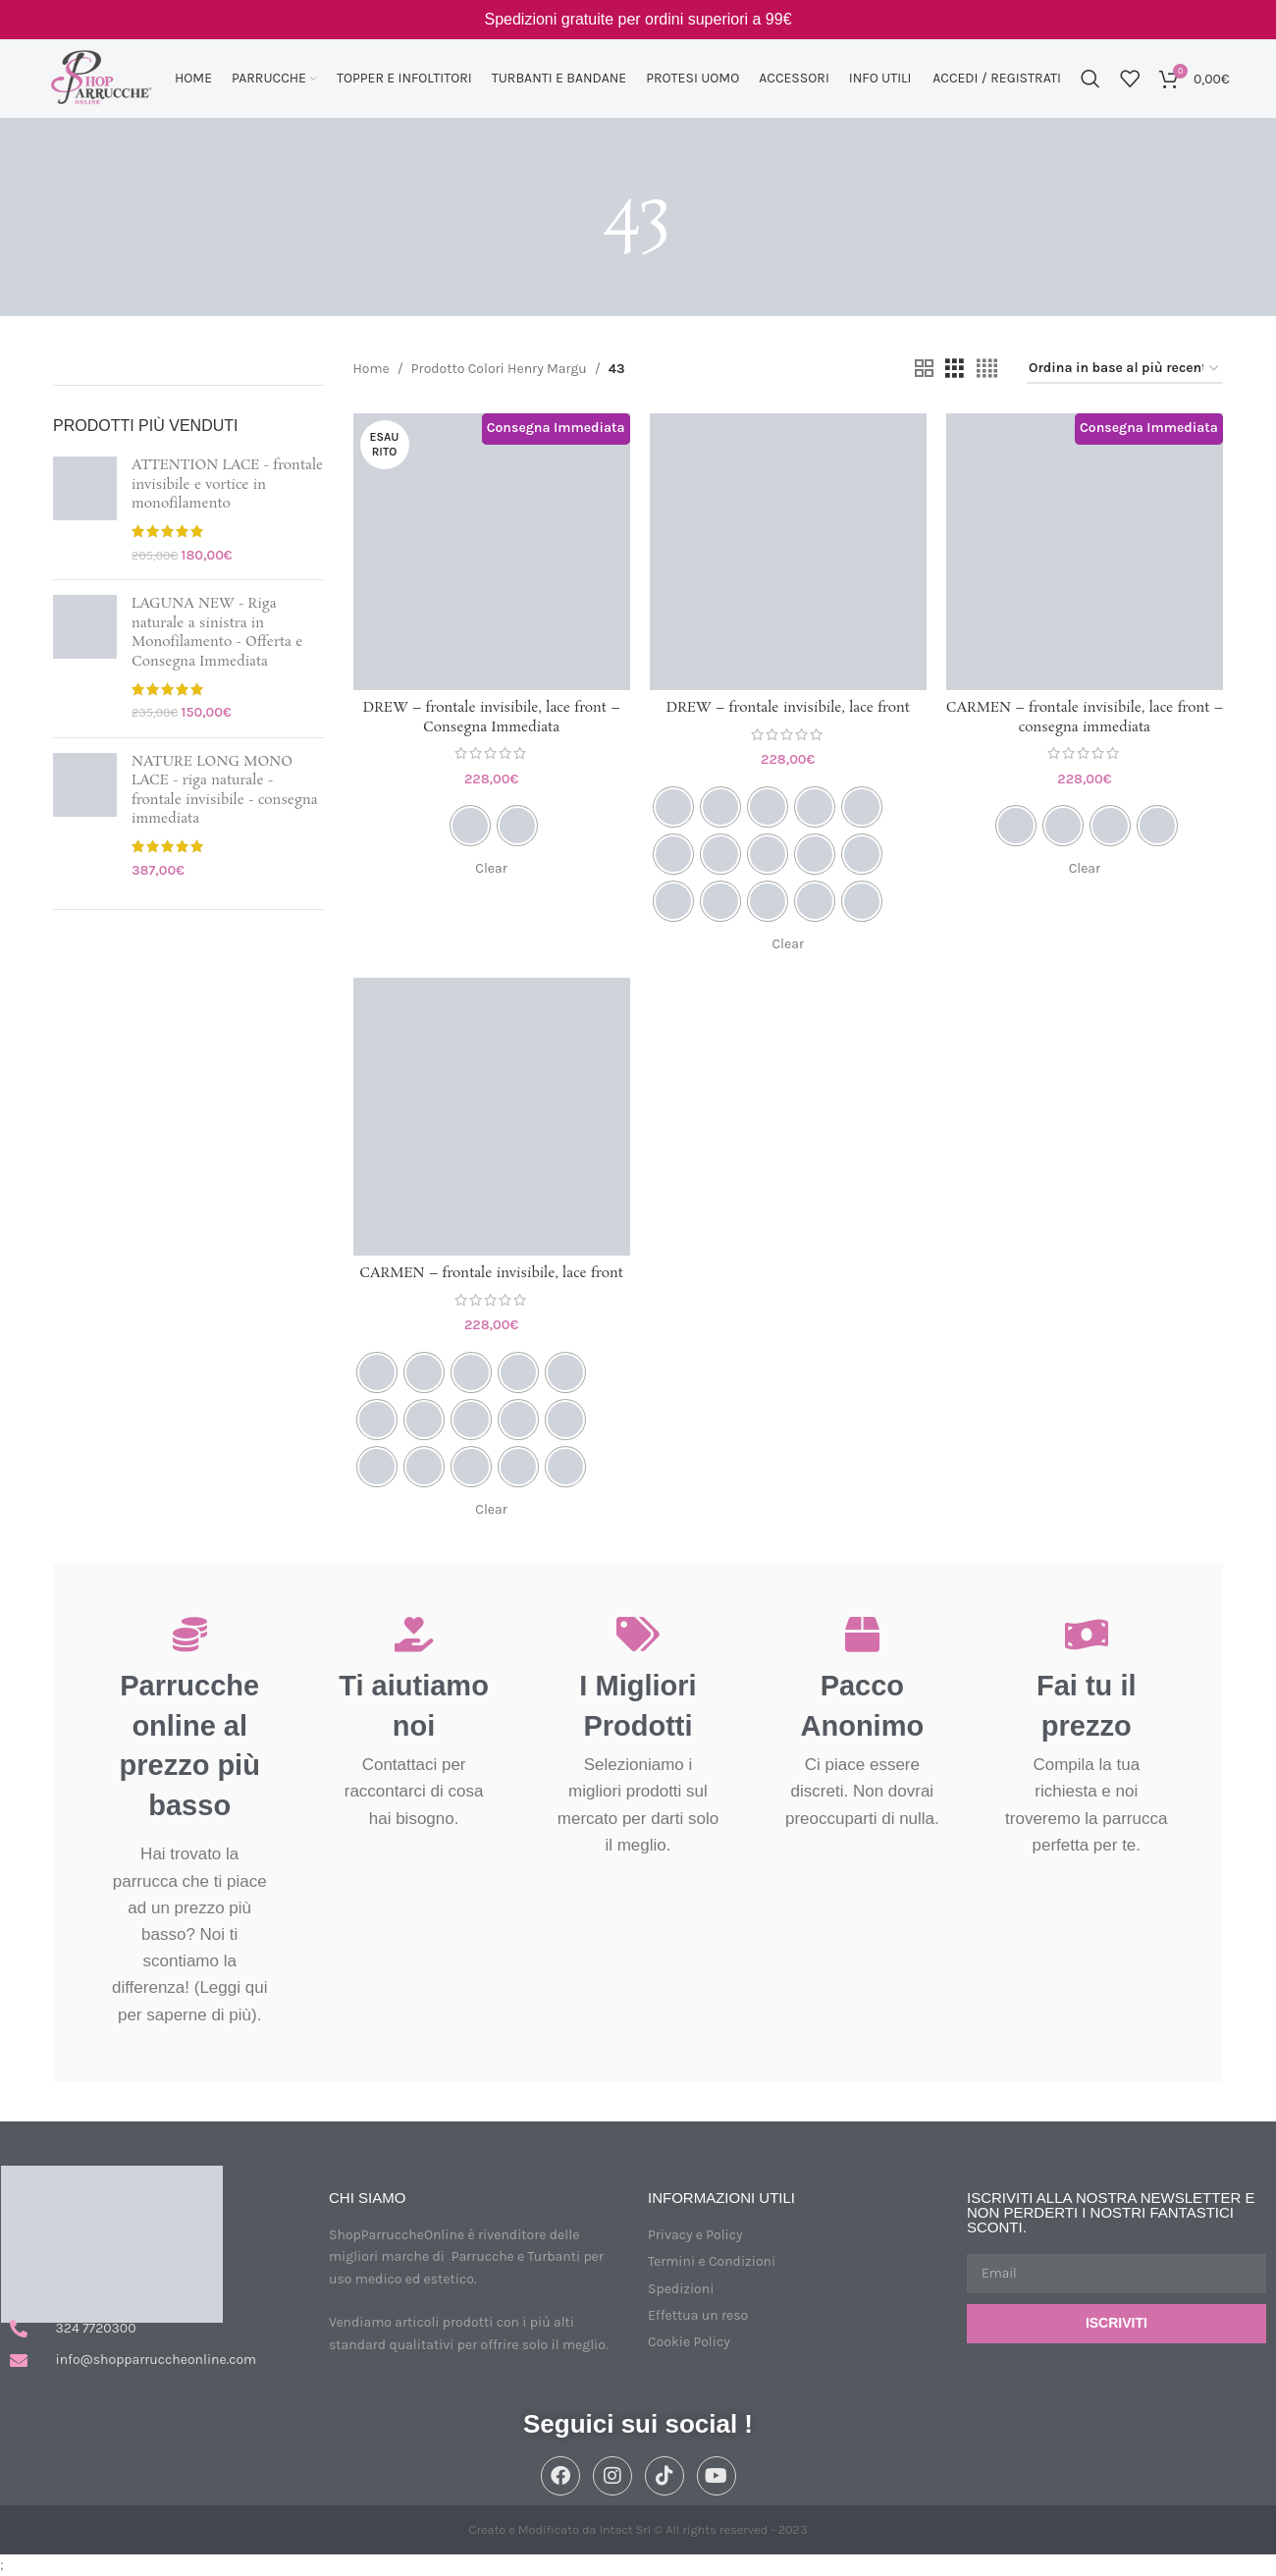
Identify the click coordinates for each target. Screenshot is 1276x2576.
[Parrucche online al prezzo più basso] (190, 1634)
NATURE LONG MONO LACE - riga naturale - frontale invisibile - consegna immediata (225, 791)
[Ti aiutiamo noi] (414, 1634)
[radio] (470, 825)
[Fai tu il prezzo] (1086, 1634)
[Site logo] (100, 77)
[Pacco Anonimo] (862, 1634)
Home (371, 368)
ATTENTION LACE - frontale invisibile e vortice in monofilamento (227, 484)
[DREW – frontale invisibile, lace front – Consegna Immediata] (491, 551)
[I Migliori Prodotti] (637, 1634)
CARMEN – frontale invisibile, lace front (490, 1273)
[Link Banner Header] (638, 19)
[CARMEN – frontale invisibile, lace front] (491, 1116)
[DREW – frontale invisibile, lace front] (788, 551)
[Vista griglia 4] (987, 369)
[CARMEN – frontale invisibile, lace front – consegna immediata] (1084, 551)
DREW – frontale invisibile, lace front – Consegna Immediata (491, 717)
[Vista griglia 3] (954, 369)
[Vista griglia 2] (924, 369)
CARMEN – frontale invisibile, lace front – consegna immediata (1084, 717)
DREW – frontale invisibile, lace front (788, 708)
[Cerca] (1090, 78)
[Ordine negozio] (1125, 369)
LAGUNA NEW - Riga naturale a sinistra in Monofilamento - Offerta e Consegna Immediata (217, 633)
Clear (490, 868)
